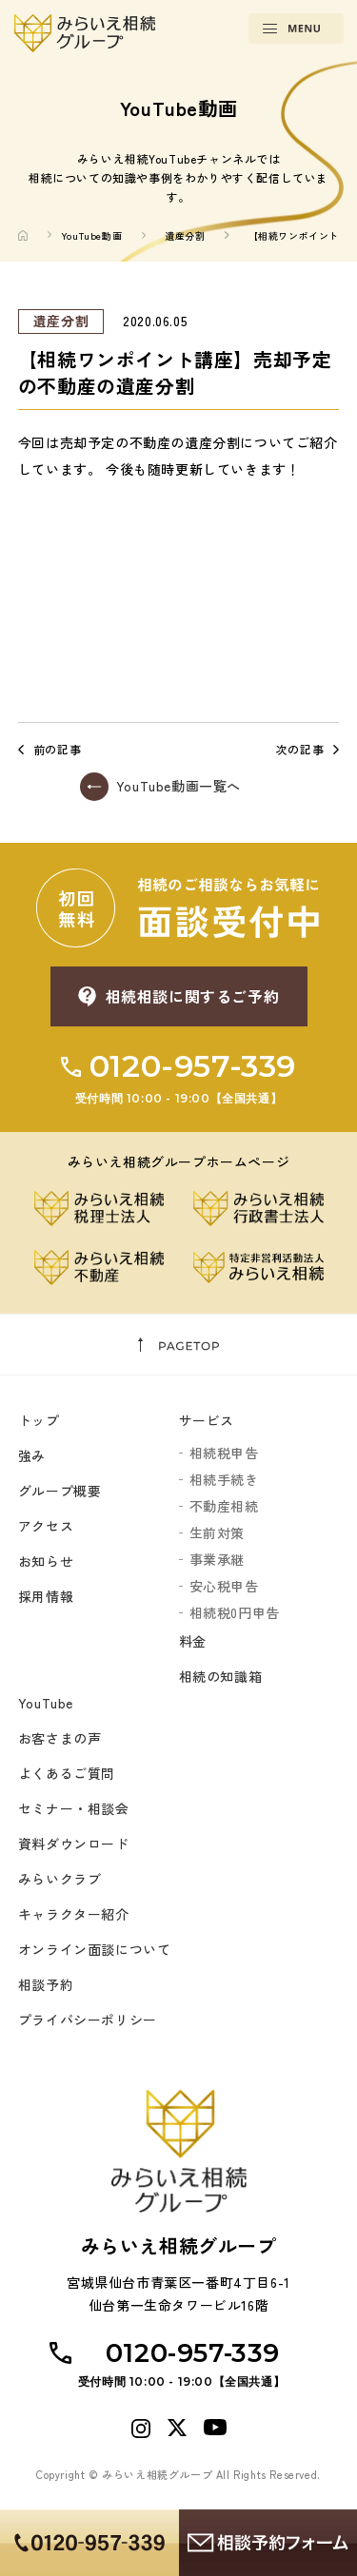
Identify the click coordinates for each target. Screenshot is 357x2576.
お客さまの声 (60, 1737)
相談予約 (45, 1984)
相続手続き (224, 1479)
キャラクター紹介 (73, 1913)
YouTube (45, 1702)
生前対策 (217, 1532)
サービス (206, 1420)
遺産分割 (185, 235)
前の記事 (57, 749)
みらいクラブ (60, 1878)
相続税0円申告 (234, 1612)
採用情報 (45, 1596)
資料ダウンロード (73, 1843)
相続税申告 (224, 1452)
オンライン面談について (94, 1949)
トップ (39, 1420)
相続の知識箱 (221, 1676)
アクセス (45, 1525)
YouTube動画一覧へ (178, 786)
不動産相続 (224, 1505)
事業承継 (217, 1559)
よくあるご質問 (66, 1773)
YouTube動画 (91, 235)
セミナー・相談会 (73, 1808)
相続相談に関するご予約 (193, 996)
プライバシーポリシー (87, 2019)
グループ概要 (60, 1490)
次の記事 (300, 749)
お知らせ (45, 1561)
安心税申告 (224, 1585)
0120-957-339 (178, 1077)
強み (32, 1455)
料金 (193, 1640)
